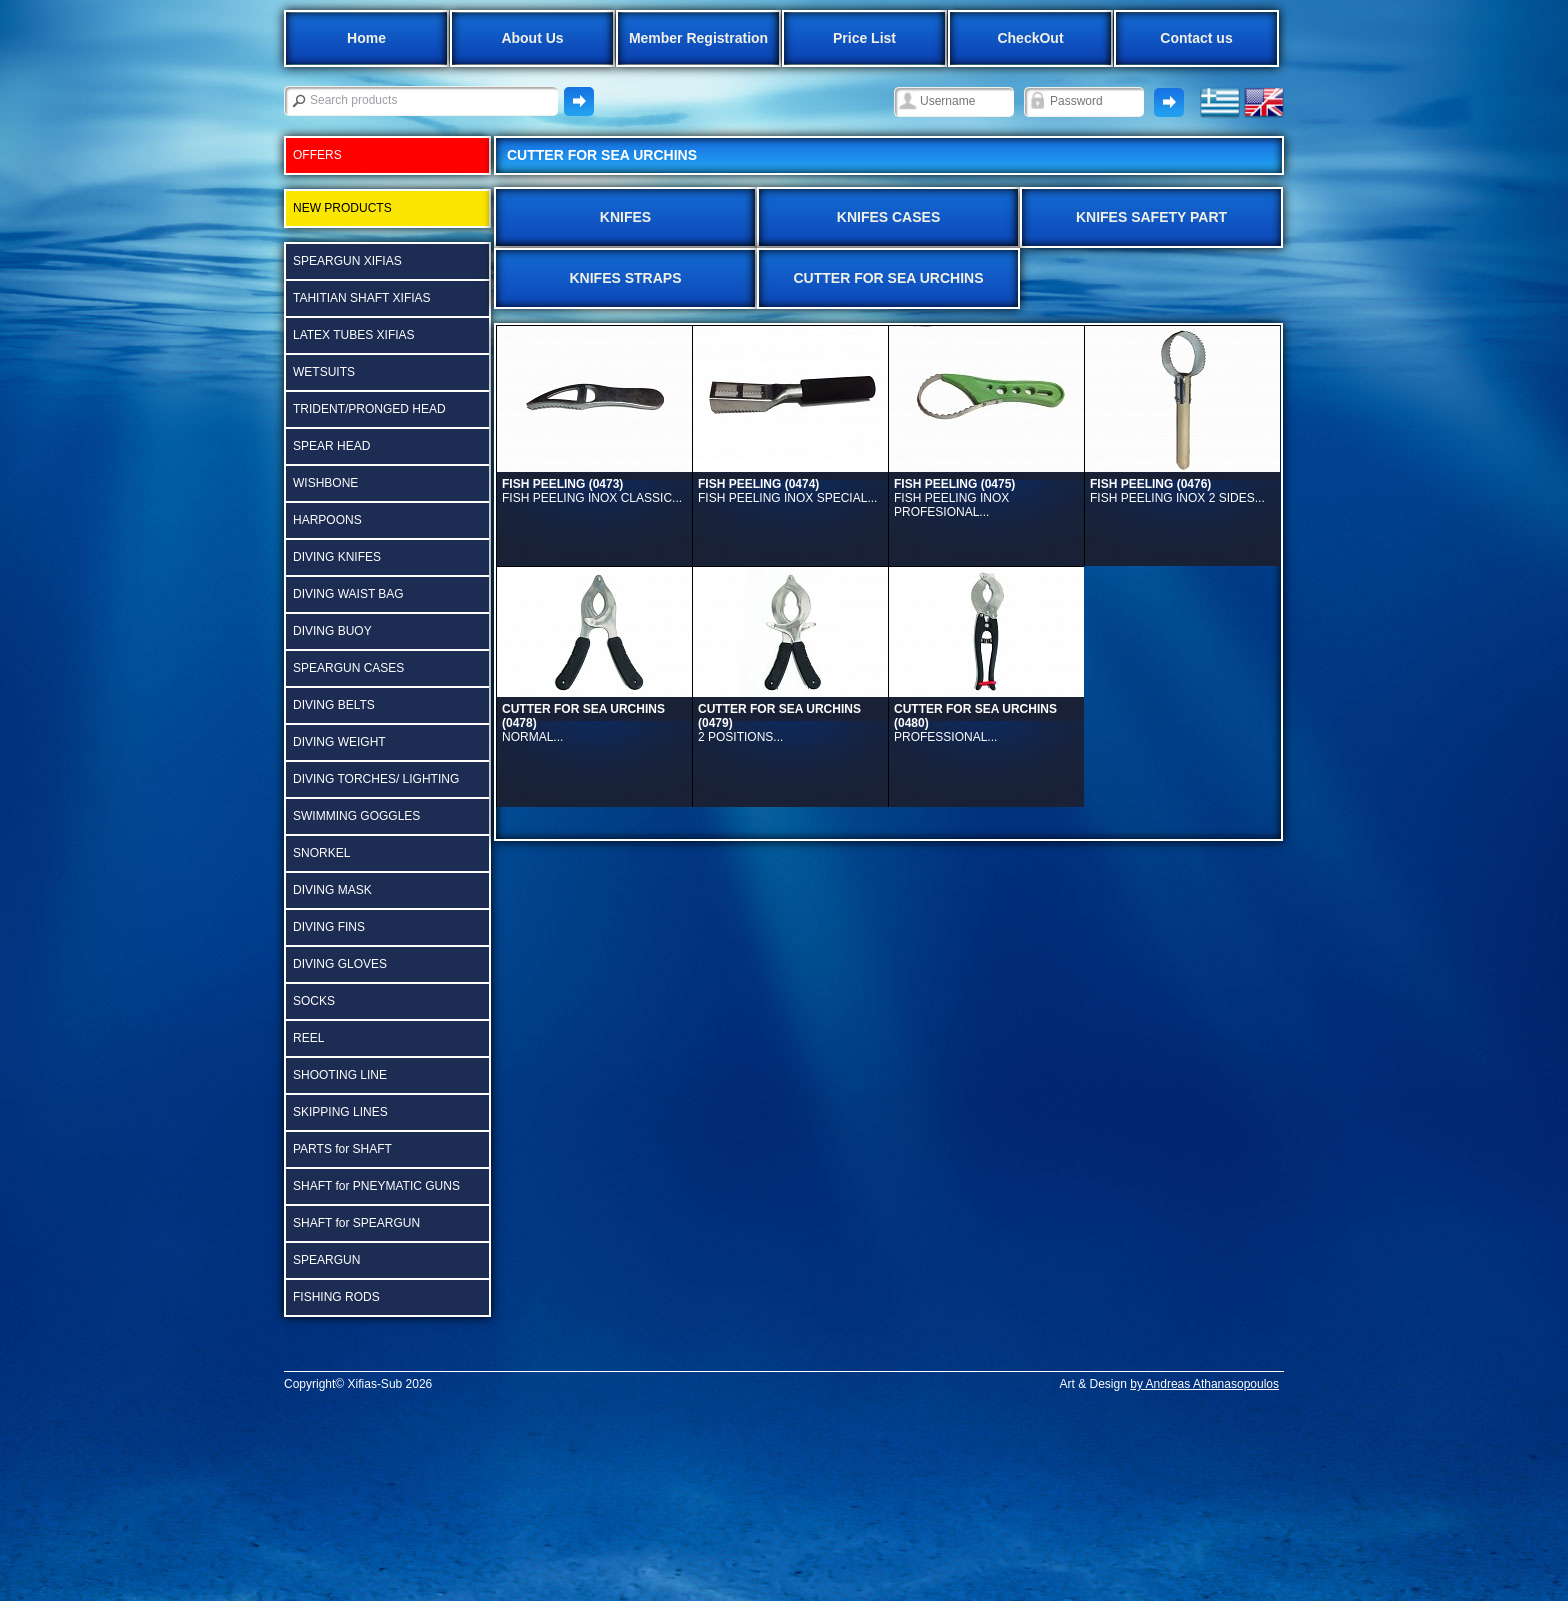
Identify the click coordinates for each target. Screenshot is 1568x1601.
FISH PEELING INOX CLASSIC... (592, 491)
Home (366, 38)
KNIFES (625, 217)
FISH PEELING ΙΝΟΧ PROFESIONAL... (954, 498)
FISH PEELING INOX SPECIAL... (787, 491)
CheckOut (1030, 38)
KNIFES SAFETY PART (1151, 217)
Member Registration (698, 38)
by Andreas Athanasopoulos (1204, 1384)
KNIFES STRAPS (625, 278)
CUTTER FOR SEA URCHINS (888, 278)
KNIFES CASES (888, 217)
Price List (864, 38)
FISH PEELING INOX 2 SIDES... (1177, 491)
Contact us (1196, 38)
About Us (532, 38)
